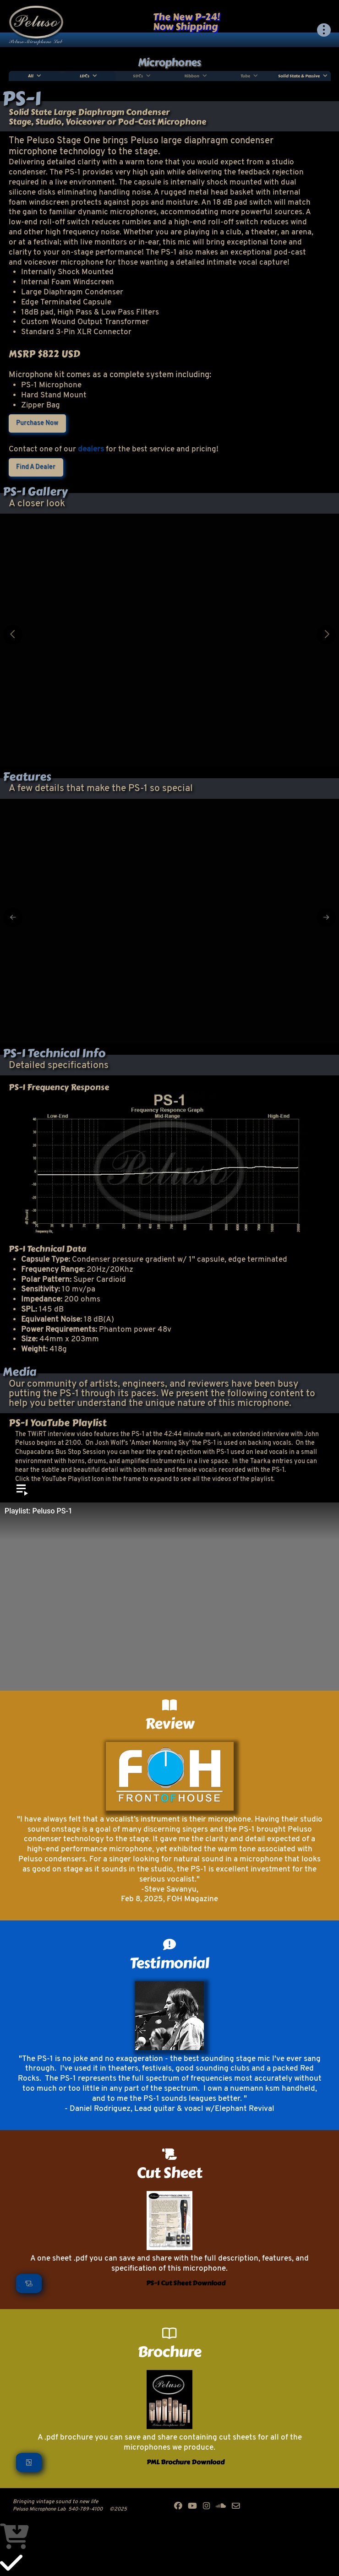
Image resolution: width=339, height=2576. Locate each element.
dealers (91, 449)
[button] (323, 30)
